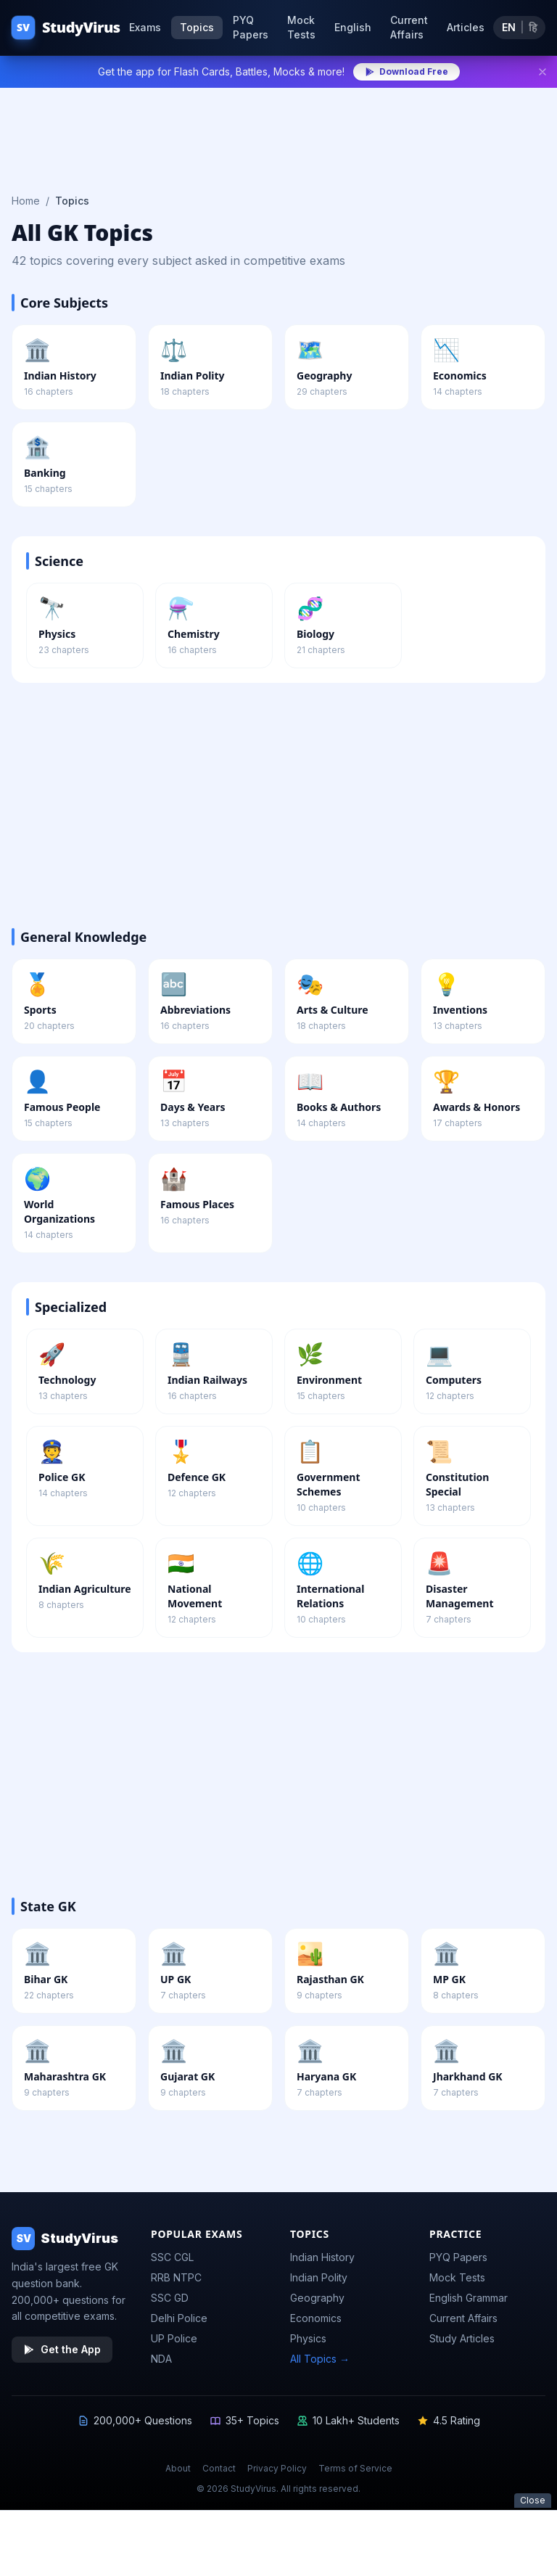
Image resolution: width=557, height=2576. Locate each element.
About (178, 2468)
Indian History (322, 2257)
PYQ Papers (250, 27)
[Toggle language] (519, 27)
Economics (316, 2318)
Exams (145, 27)
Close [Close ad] (532, 2500)
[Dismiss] (542, 72)
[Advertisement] (278, 132)
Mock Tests (301, 27)
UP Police (174, 2338)
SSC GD (170, 2298)
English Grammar (468, 2298)
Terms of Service (355, 2468)
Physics (308, 2338)
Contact (219, 2468)
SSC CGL (172, 2257)
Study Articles (462, 2338)
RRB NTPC (176, 2277)
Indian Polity (318, 2277)
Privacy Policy (277, 2468)
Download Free (406, 71)
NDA (161, 2359)
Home (26, 200)
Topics (197, 27)
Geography (317, 2298)
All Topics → (320, 2359)
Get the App (62, 2349)
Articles (465, 27)
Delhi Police (179, 2318)
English (352, 27)
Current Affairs (409, 27)
